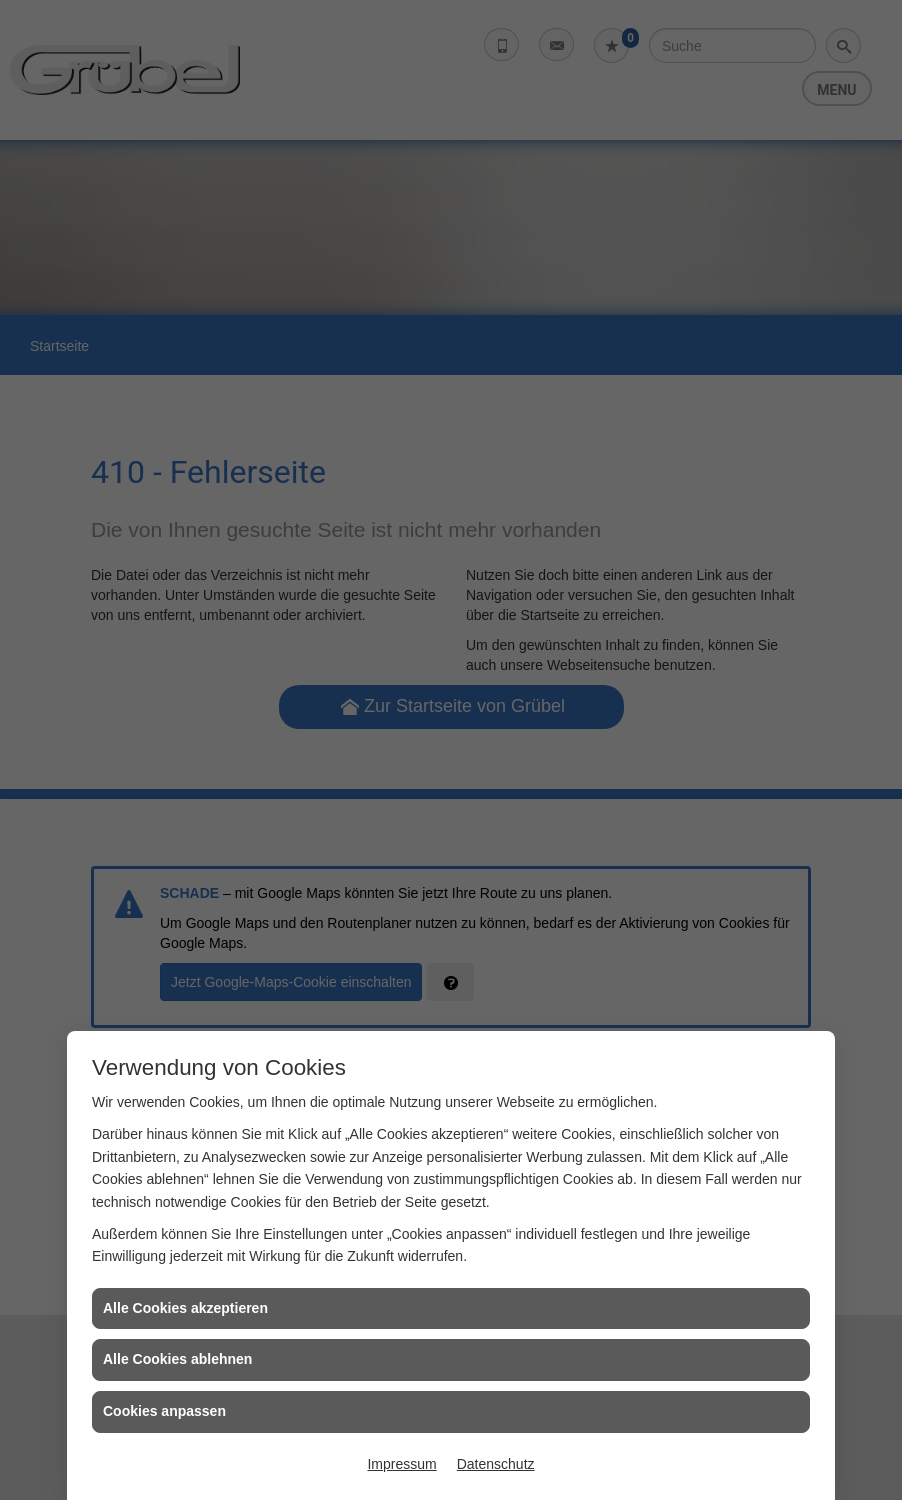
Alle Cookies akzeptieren (185, 1308)
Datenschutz (496, 1464)
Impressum (401, 1464)
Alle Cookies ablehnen (177, 1359)
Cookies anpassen (164, 1411)
